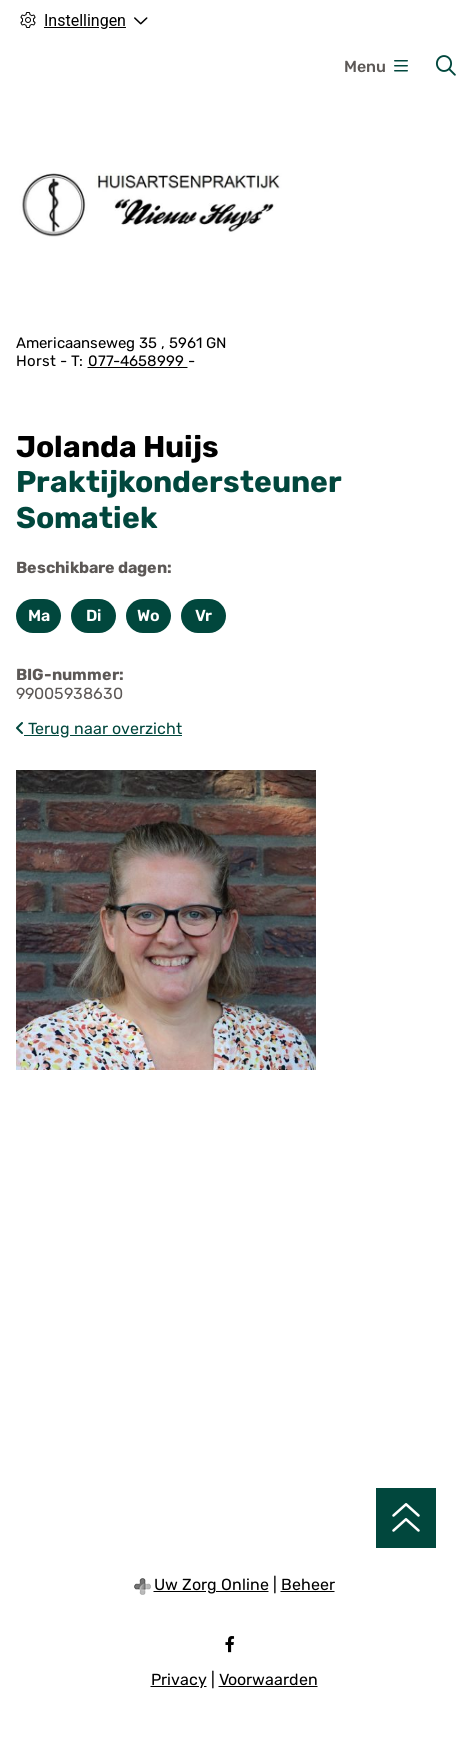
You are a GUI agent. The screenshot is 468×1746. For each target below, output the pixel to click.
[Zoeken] (446, 66)
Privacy (179, 1679)
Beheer (308, 1584)
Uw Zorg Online (211, 1584)
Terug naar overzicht (99, 728)
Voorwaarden (268, 1679)
